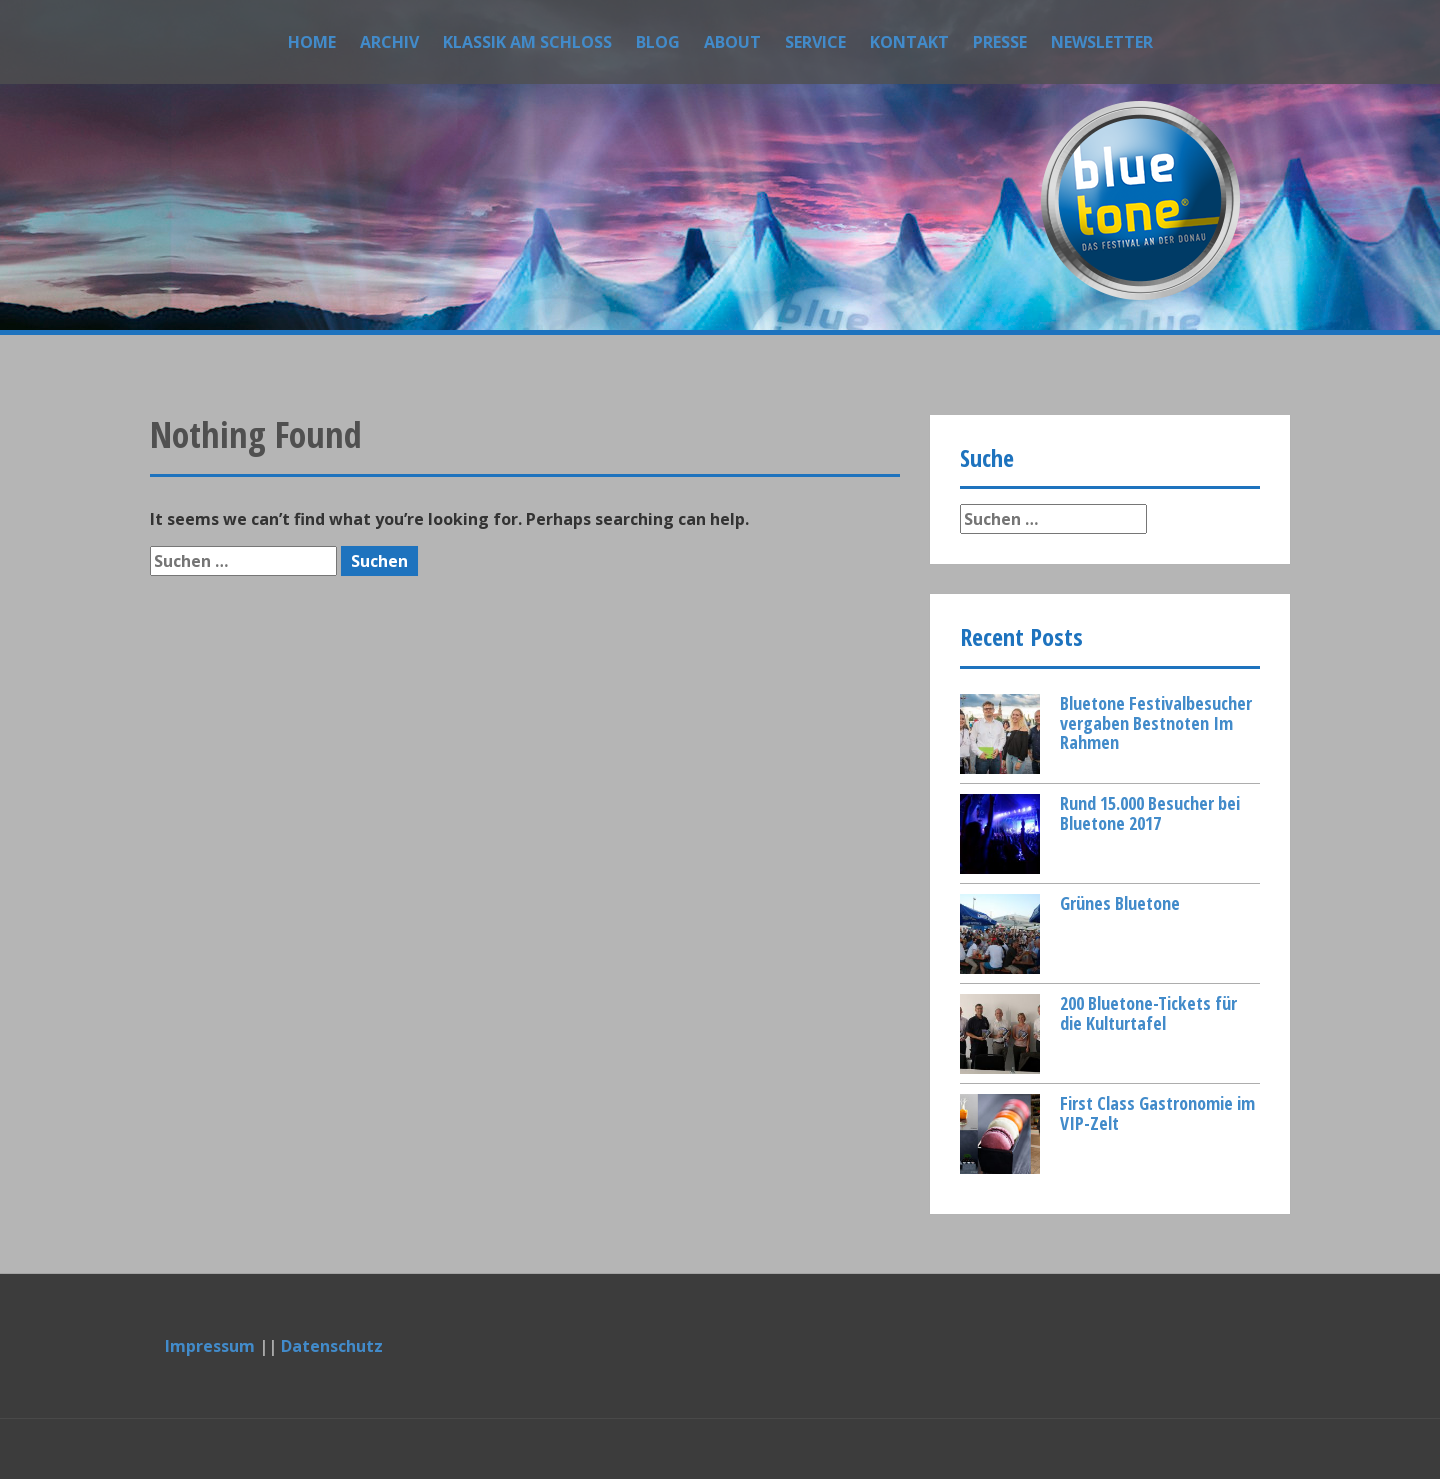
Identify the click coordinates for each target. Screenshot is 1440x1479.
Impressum (210, 1346)
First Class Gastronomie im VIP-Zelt (1157, 1113)
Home (312, 42)
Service (815, 42)
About (732, 42)
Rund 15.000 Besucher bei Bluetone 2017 (1150, 813)
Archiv (389, 42)
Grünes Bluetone (1120, 903)
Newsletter (1102, 42)
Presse (1000, 42)
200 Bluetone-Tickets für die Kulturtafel (1148, 1013)
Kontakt (909, 42)
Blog (658, 42)
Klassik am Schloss (527, 42)
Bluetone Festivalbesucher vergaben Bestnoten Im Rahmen (1156, 723)
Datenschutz (332, 1346)
